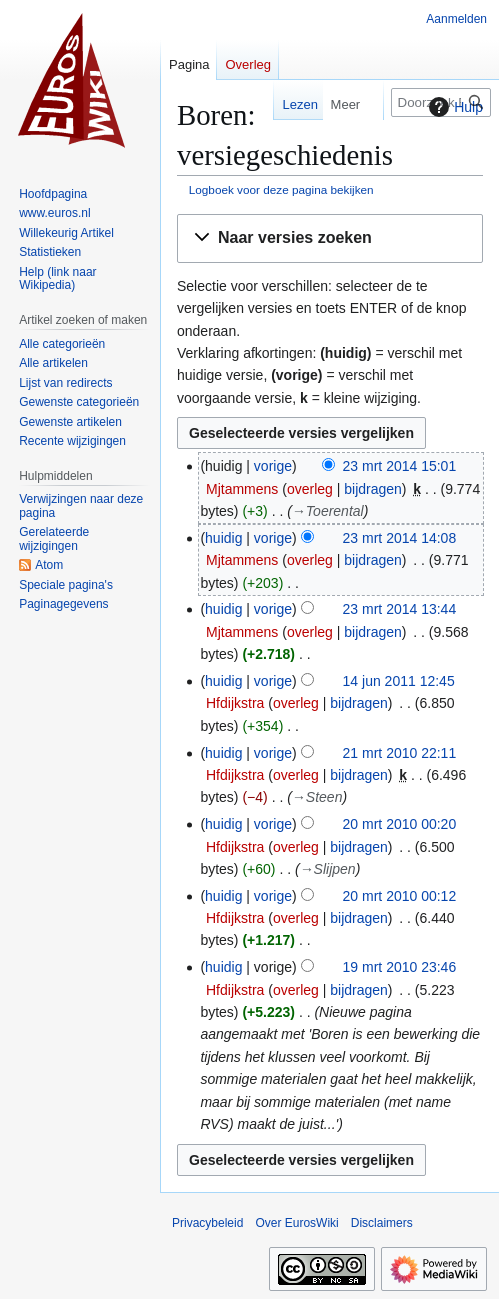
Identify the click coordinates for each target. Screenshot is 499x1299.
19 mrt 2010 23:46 (400, 967)
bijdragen (373, 489)
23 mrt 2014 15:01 (400, 466)
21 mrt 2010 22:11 (400, 753)
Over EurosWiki (296, 1223)
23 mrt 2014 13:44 (400, 609)
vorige (273, 466)
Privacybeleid (207, 1223)
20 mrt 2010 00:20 (400, 824)
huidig (223, 538)
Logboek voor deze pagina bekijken (281, 189)
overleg (310, 489)
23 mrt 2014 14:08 (400, 538)
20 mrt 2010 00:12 (400, 896)
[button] (330, 238)
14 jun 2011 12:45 (399, 681)
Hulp (453, 107)
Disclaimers (382, 1223)
